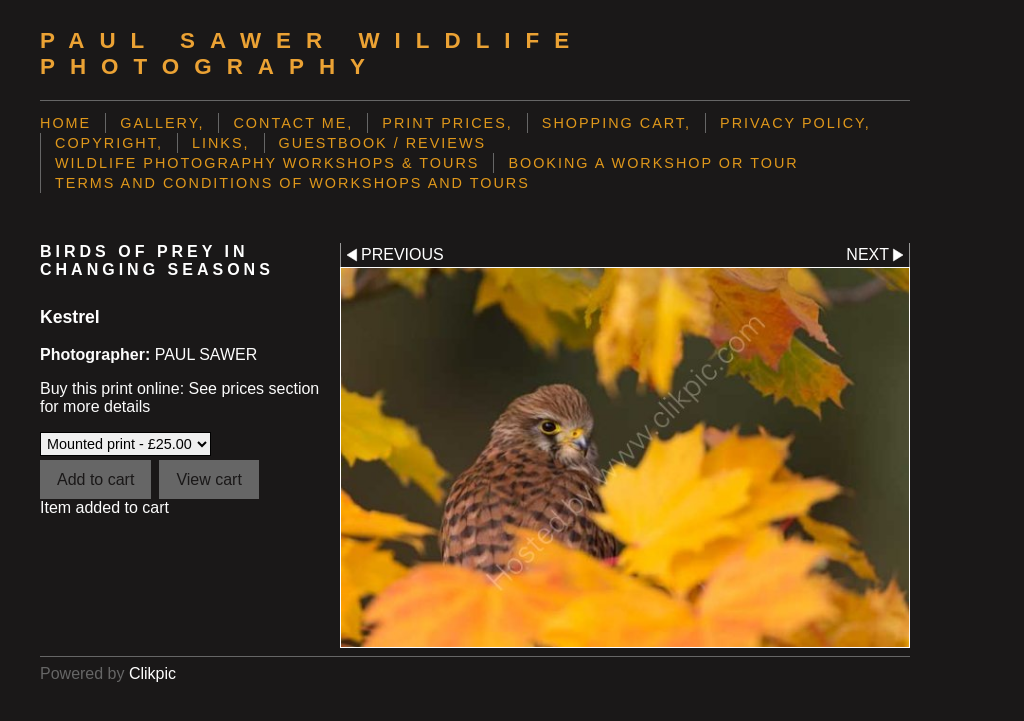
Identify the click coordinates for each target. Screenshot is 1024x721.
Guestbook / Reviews (383, 143)
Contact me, (293, 123)
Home (65, 123)
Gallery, (162, 123)
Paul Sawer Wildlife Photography (312, 53)
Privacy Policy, (795, 123)
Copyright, (109, 143)
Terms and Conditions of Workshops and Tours (292, 183)
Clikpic (152, 673)
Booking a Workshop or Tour (653, 163)
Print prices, (447, 123)
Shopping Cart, (616, 123)
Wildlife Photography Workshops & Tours (267, 163)
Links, (221, 143)
